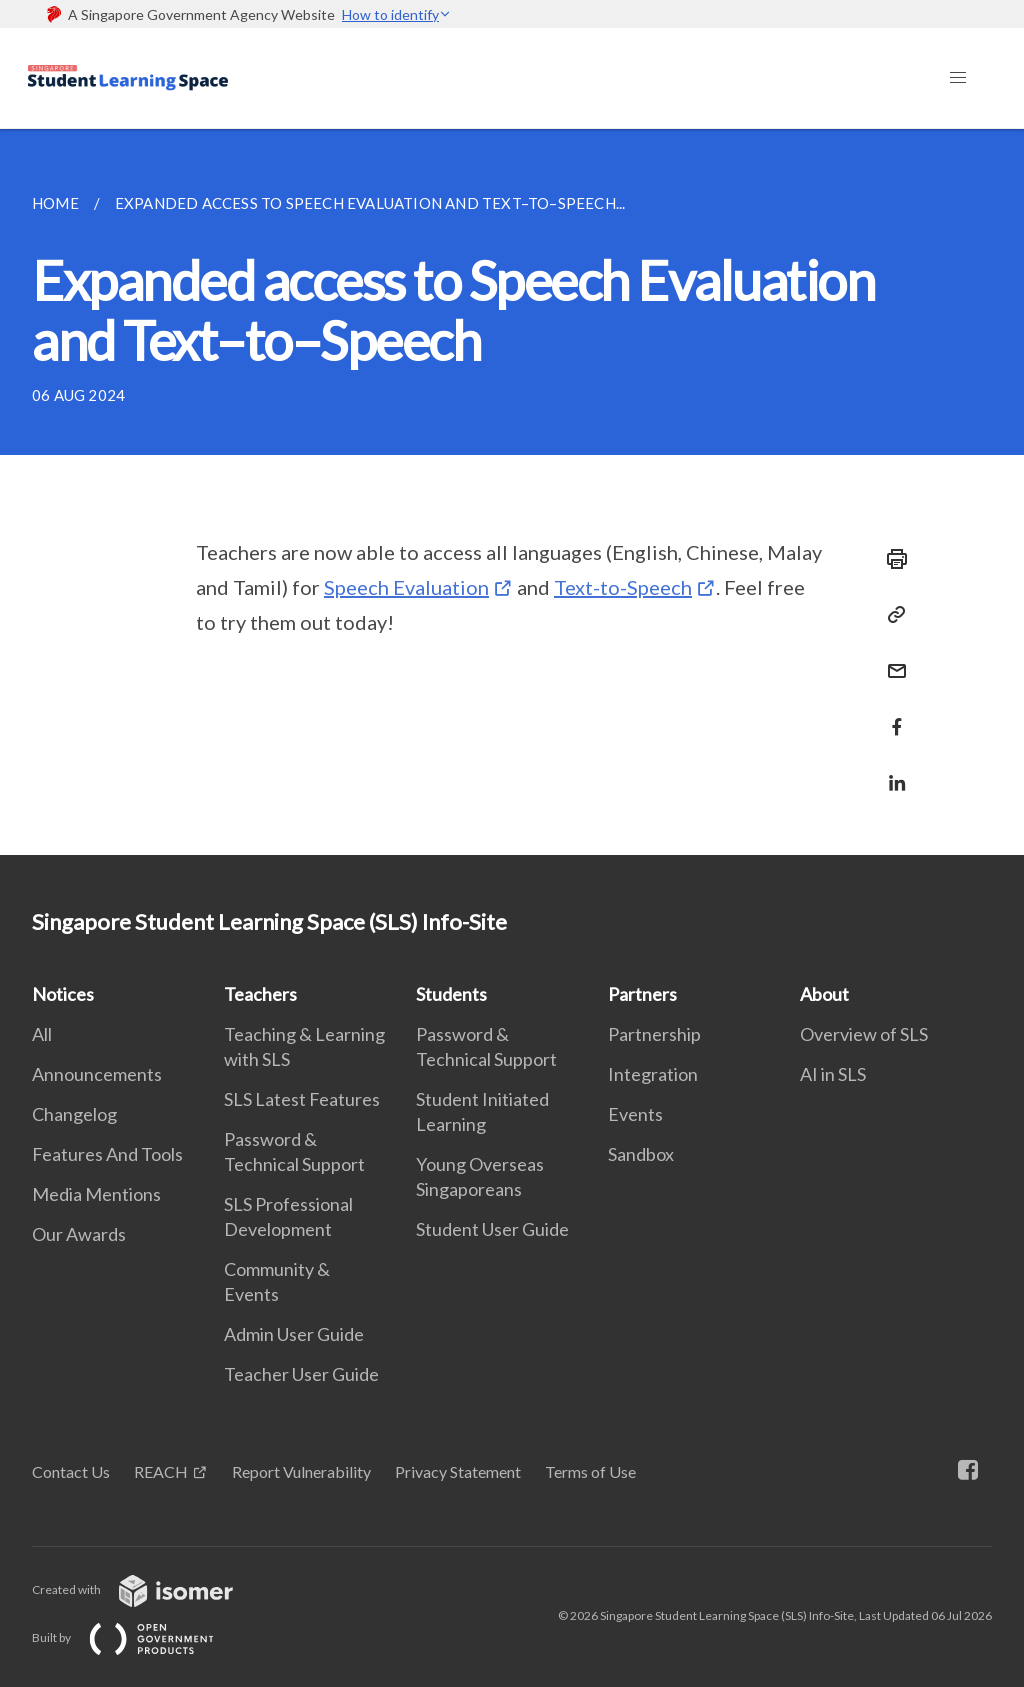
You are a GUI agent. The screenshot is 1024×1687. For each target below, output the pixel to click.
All (42, 1034)
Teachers (260, 994)
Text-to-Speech (623, 587)
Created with (148, 1589)
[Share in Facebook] (891, 714)
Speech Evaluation (406, 587)
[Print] (891, 559)
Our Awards (79, 1234)
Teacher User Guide (301, 1374)
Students (451, 994)
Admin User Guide (294, 1334)
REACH (161, 1471)
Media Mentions (96, 1194)
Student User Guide (492, 1229)
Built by (139, 1637)
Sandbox (641, 1154)
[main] (512, 492)
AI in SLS (833, 1074)
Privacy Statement (458, 1471)
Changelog (74, 1114)
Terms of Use (590, 1471)
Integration (653, 1074)
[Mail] (891, 658)
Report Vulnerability (301, 1471)
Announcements (97, 1074)
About (824, 994)
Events (635, 1114)
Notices (63, 994)
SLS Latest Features (302, 1099)
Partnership (654, 1034)
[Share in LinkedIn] (891, 770)
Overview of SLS (864, 1034)
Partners (642, 994)
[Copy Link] (891, 615)
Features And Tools (107, 1154)
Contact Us (71, 1471)
